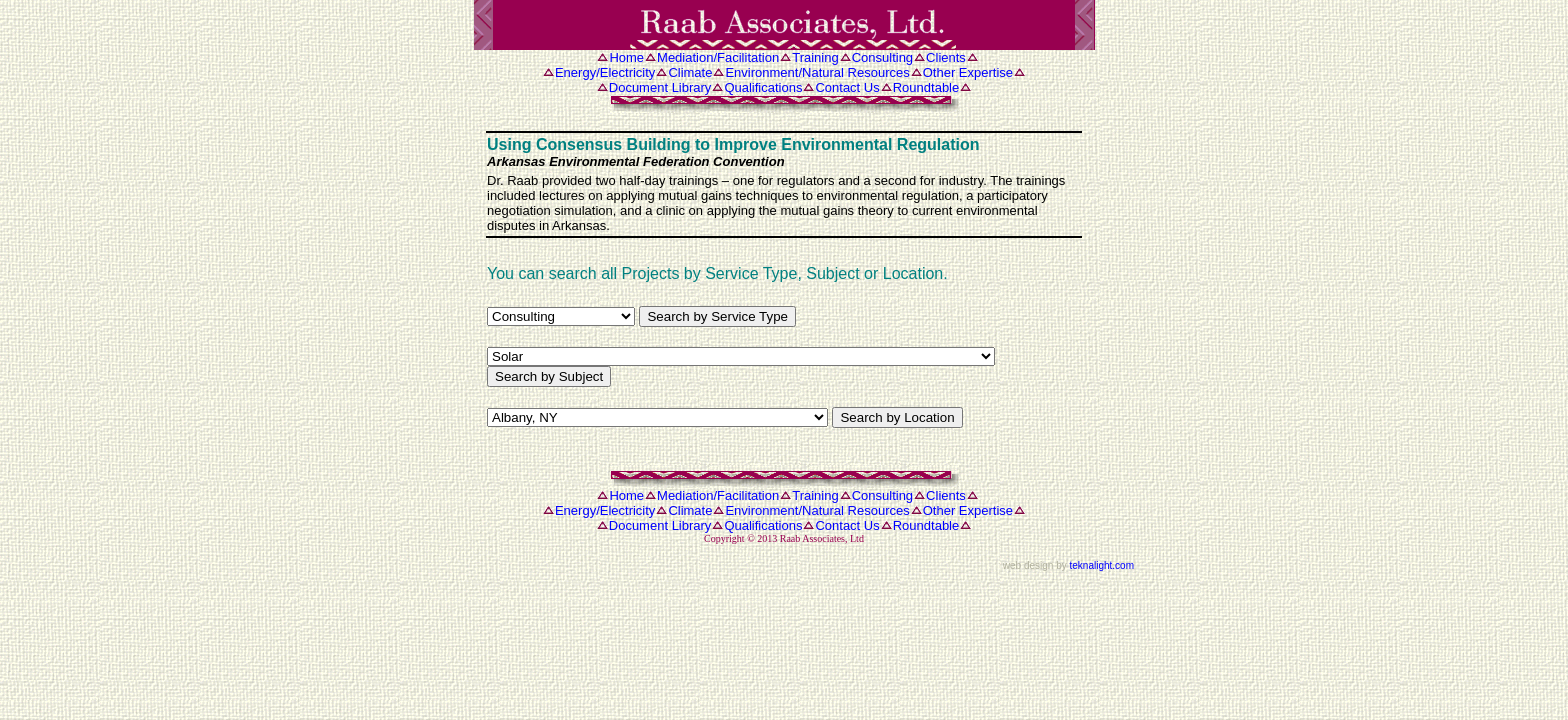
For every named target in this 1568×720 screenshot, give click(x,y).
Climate (690, 72)
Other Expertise (968, 72)
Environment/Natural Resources (817, 72)
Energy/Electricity (605, 72)
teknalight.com (1102, 565)
